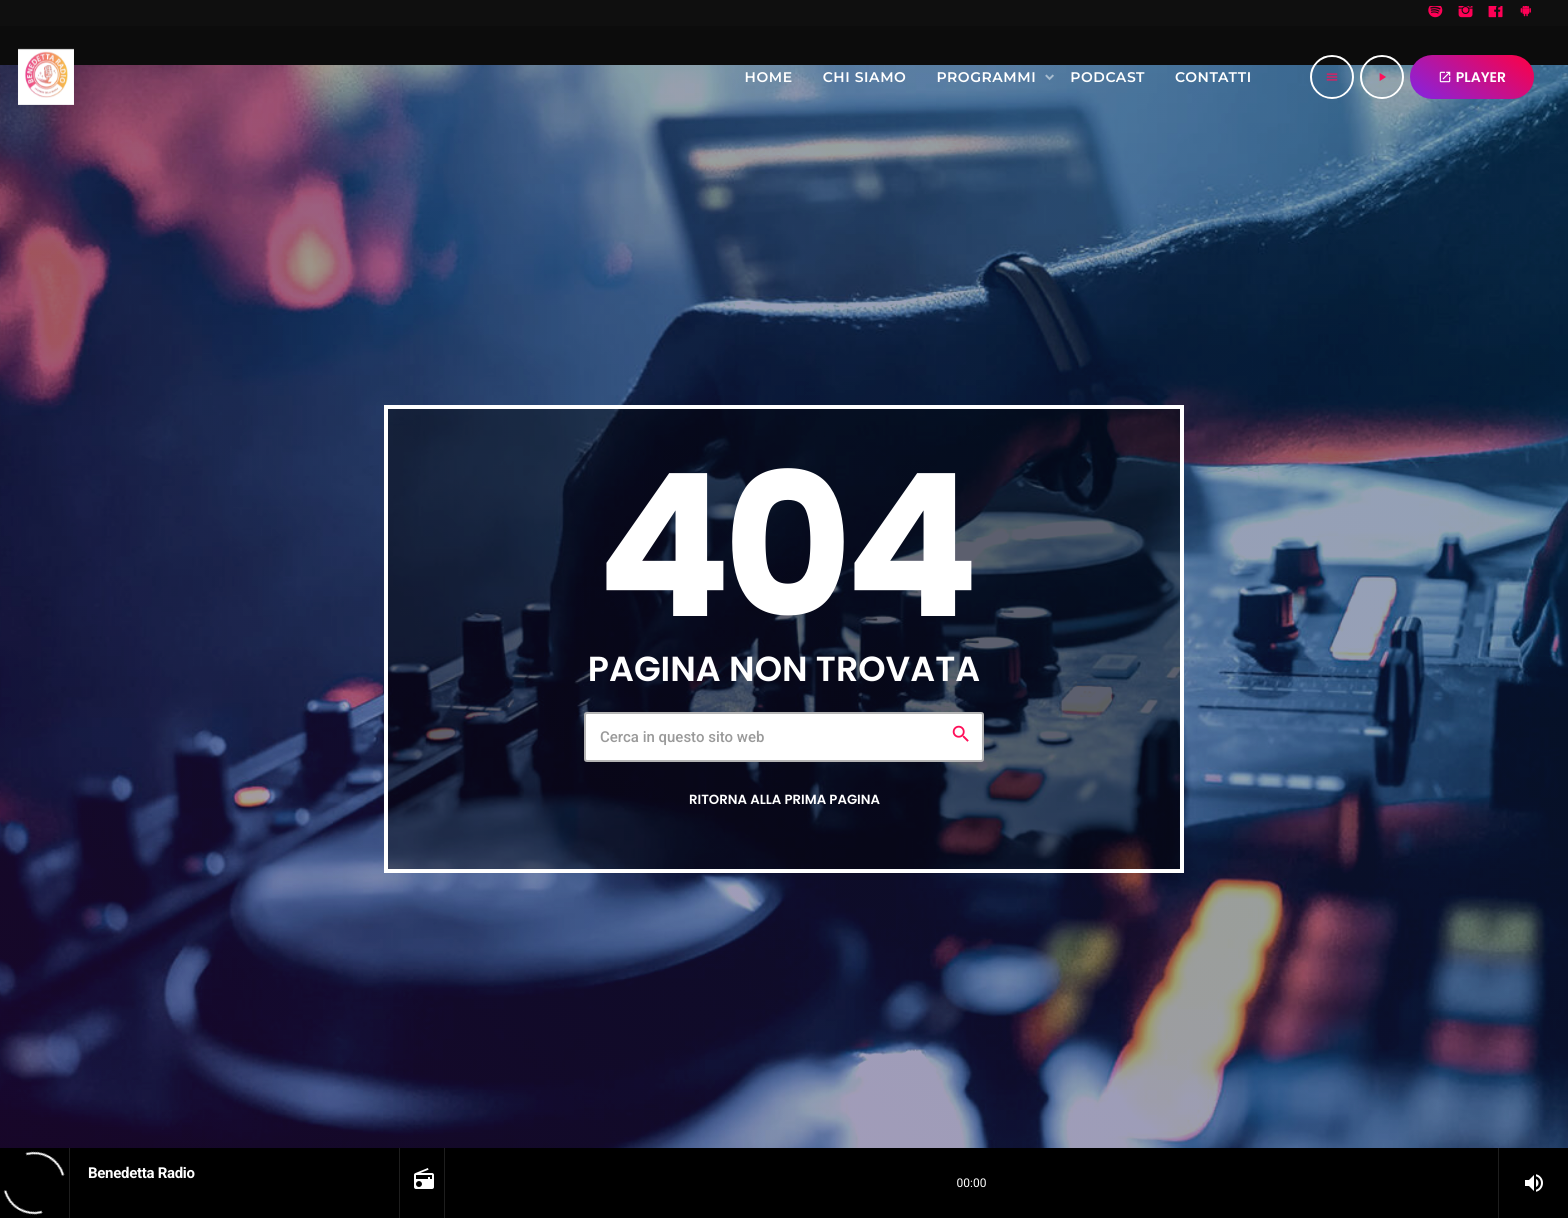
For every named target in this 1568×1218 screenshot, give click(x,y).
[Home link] (46, 77)
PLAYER (1472, 77)
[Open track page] (422, 1183)
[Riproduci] (1382, 77)
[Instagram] (1466, 13)
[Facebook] (1496, 13)
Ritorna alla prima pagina (784, 798)
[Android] (1526, 13)
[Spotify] (1436, 13)
